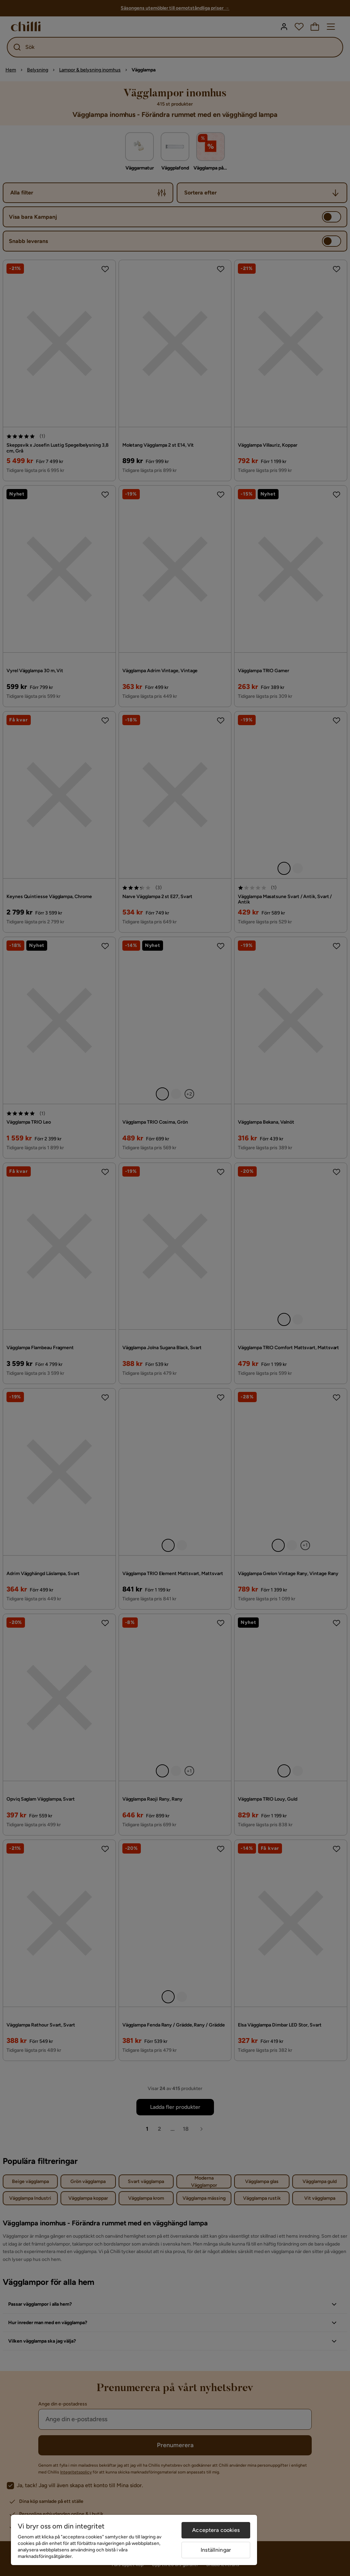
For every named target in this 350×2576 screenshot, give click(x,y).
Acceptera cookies (216, 2530)
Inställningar (216, 2550)
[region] (134, 2540)
